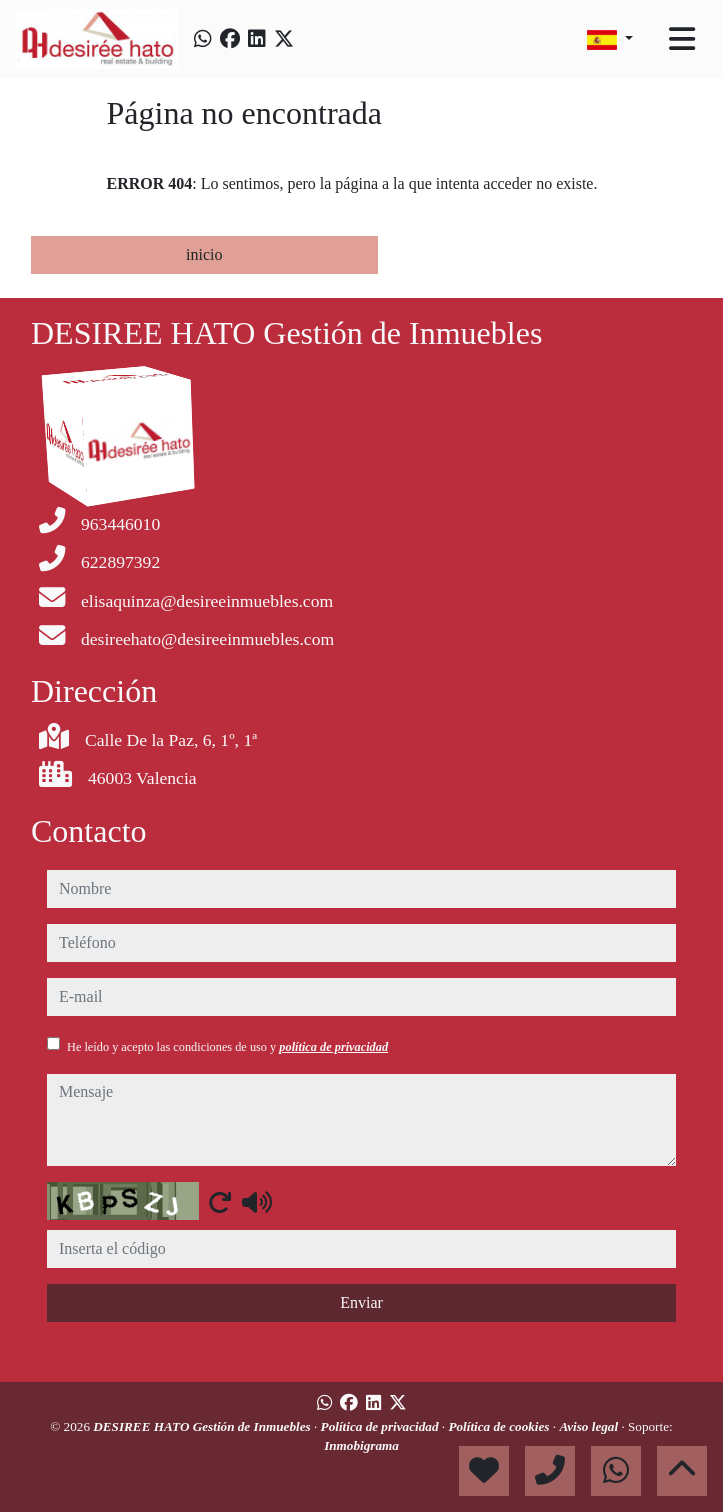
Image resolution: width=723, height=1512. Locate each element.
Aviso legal (590, 1426)
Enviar (361, 1302)
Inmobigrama (361, 1445)
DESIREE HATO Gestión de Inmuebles (203, 1426)
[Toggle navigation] (682, 39)
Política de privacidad (381, 1426)
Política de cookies (500, 1426)
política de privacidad (333, 1047)
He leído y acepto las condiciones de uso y (227, 1047)
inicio (204, 254)
